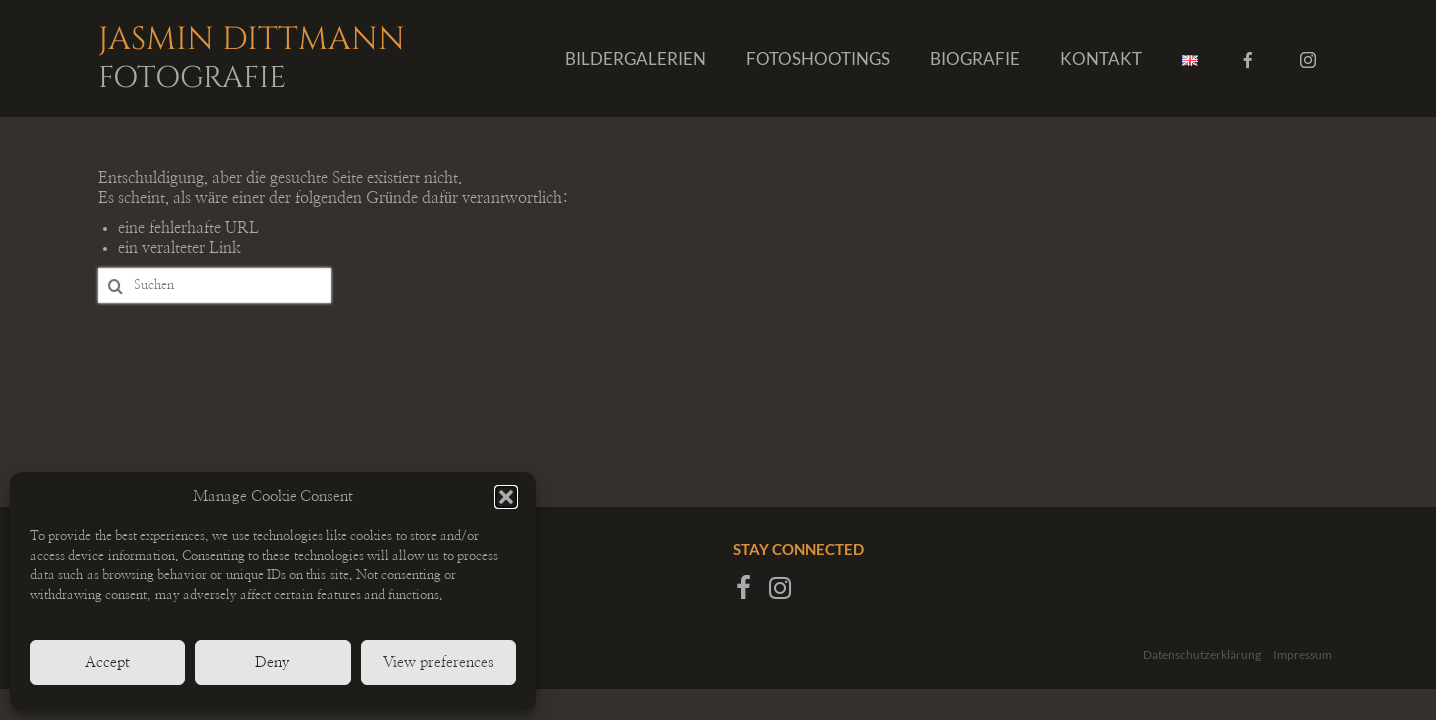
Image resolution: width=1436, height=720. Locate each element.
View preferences (438, 662)
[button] (506, 497)
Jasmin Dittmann (273, 55)
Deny (272, 662)
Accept (107, 662)
